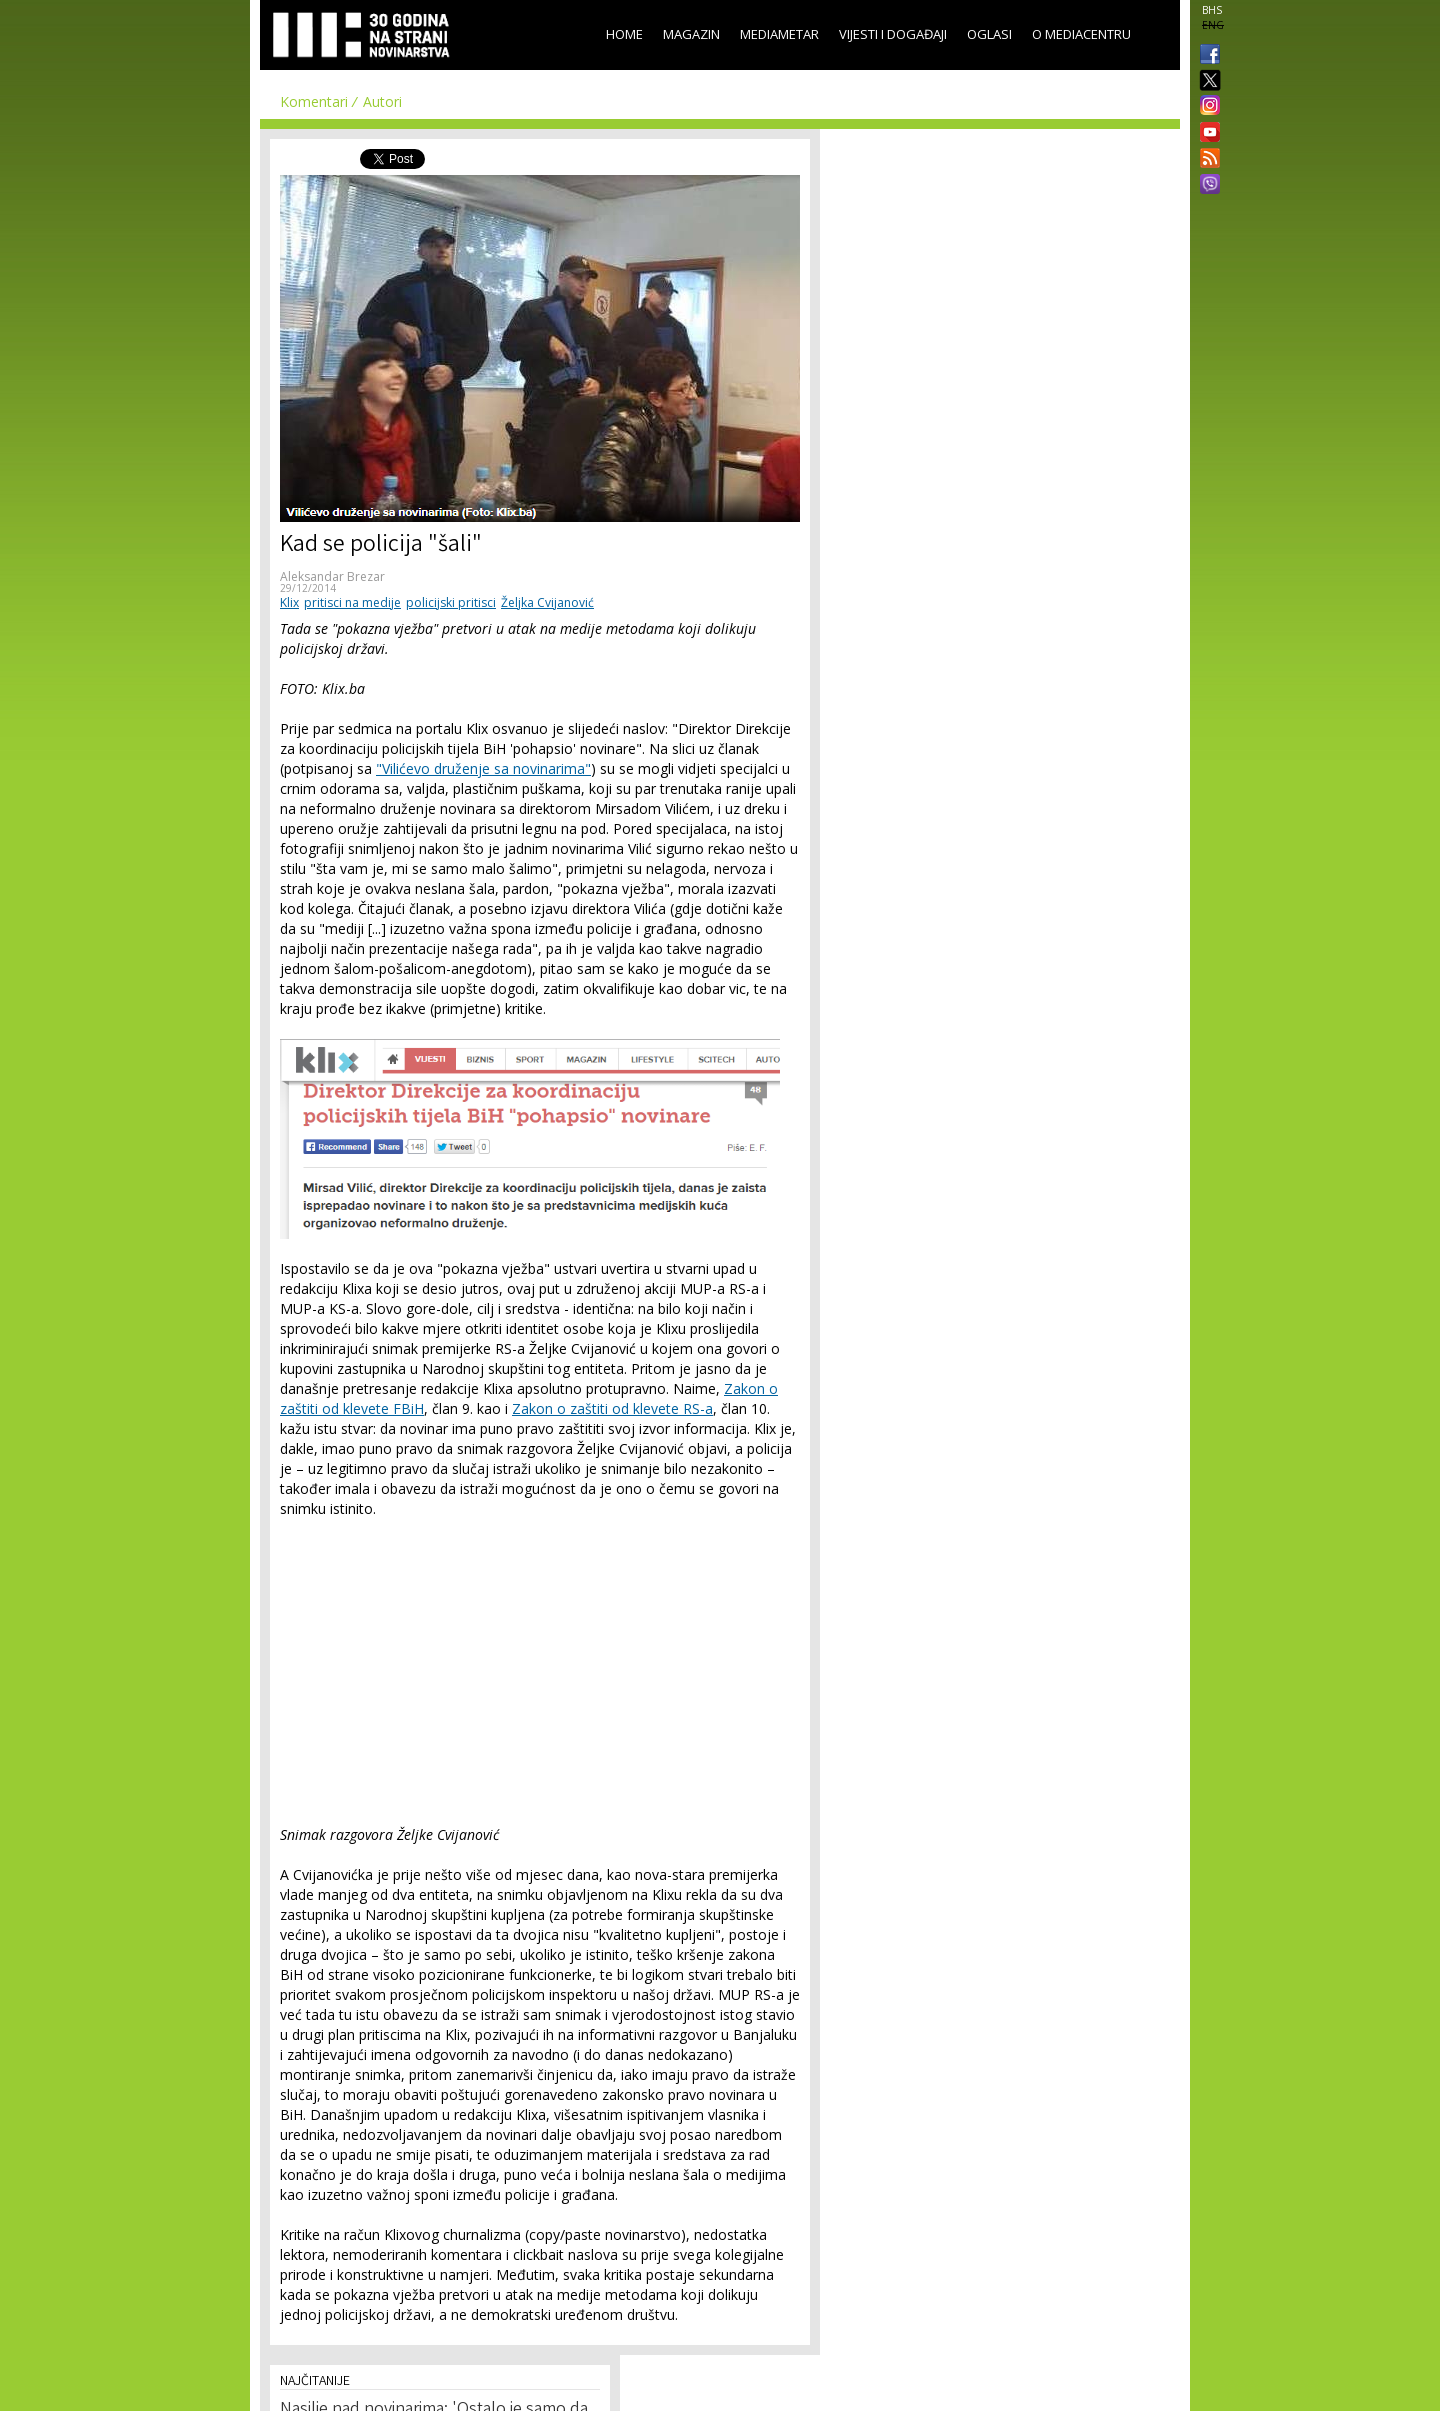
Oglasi (989, 34)
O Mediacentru (1081, 34)
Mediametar (779, 34)
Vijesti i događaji (893, 34)
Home (624, 34)
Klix (289, 602)
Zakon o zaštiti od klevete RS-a (612, 1408)
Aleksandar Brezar (332, 576)
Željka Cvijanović (547, 602)
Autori (382, 101)
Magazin (691, 34)
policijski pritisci (451, 602)
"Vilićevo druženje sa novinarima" (483, 768)
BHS (1212, 10)
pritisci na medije (352, 602)
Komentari (314, 101)
